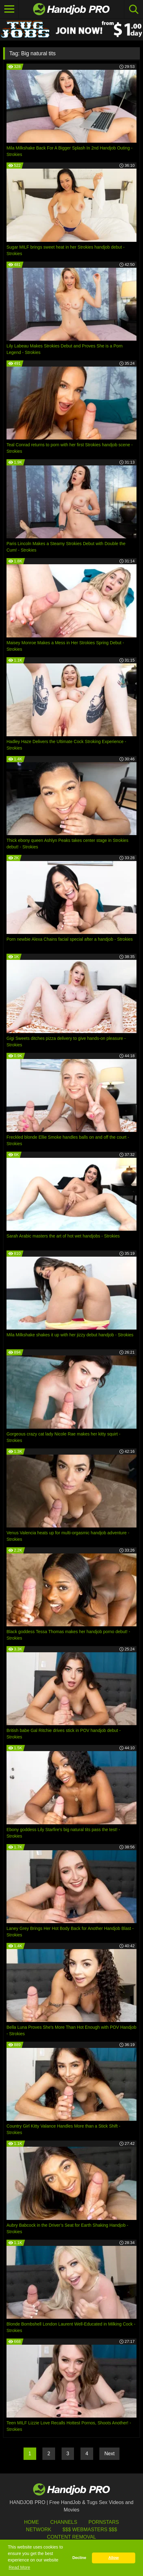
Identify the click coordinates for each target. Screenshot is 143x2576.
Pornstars (104, 2522)
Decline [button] (79, 2558)
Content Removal (71, 2537)
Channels (63, 2522)
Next (109, 2453)
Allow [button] (113, 2558)
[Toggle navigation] (9, 9)
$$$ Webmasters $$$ (90, 2529)
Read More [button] (19, 2567)
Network (38, 2529)
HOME (31, 2522)
